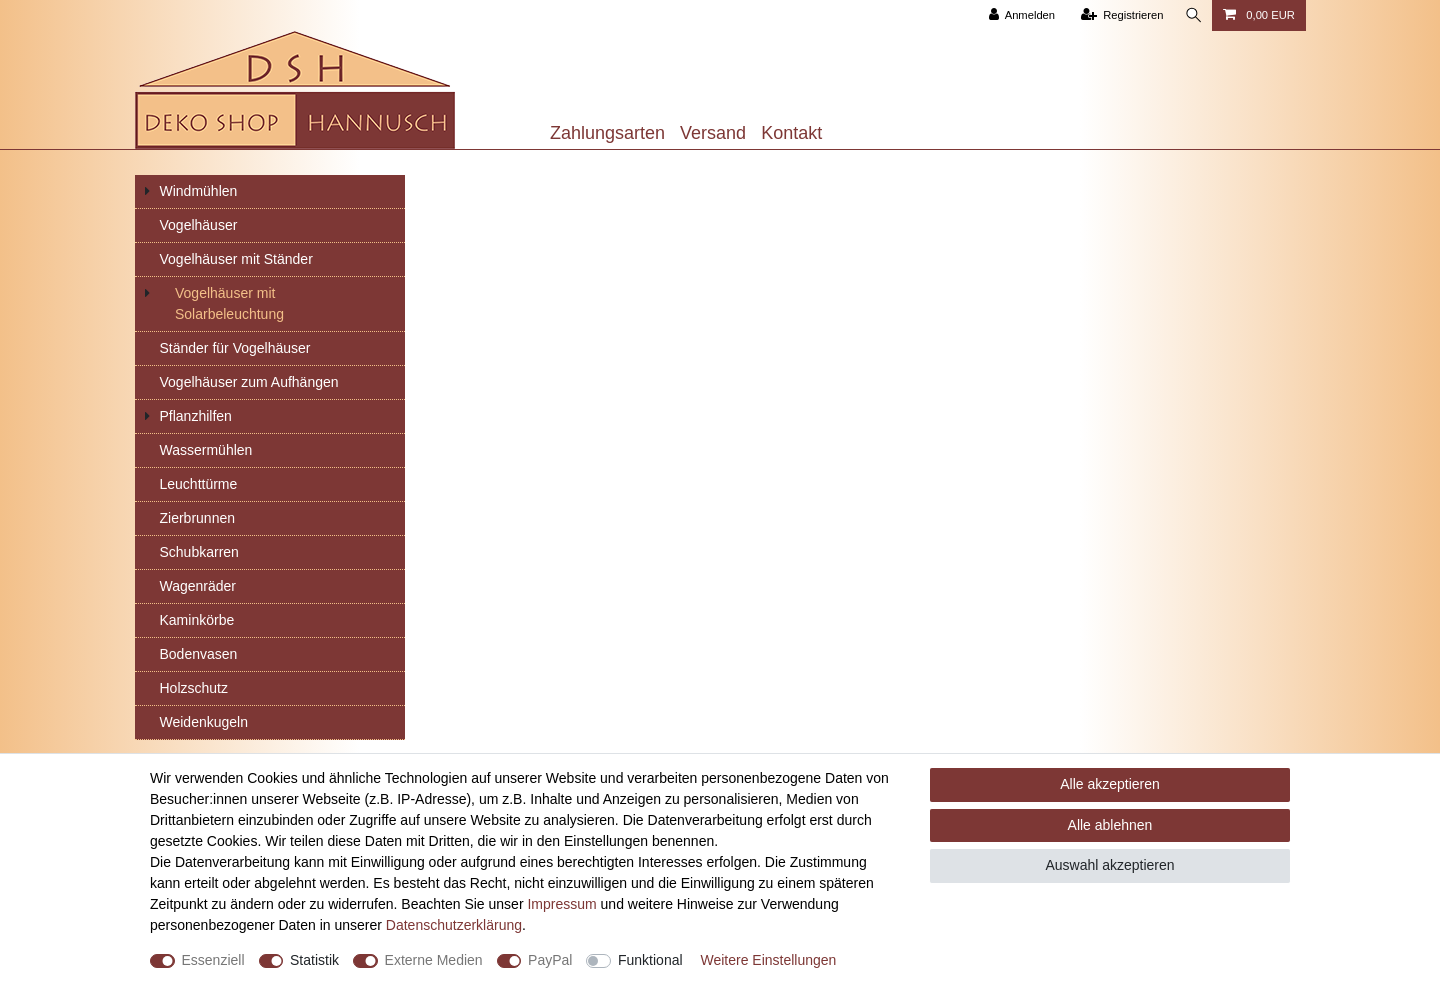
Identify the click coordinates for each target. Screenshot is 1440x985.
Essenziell (213, 960)
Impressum (561, 904)
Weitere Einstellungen (768, 960)
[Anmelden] (1019, 15)
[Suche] (1192, 15)
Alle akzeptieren (1110, 784)
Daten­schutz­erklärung (454, 925)
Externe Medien (434, 960)
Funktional (650, 960)
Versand (713, 133)
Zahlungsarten (607, 133)
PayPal (550, 960)
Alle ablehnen (1110, 825)
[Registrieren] (1119, 15)
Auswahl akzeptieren (1109, 865)
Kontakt (791, 133)
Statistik (314, 960)
